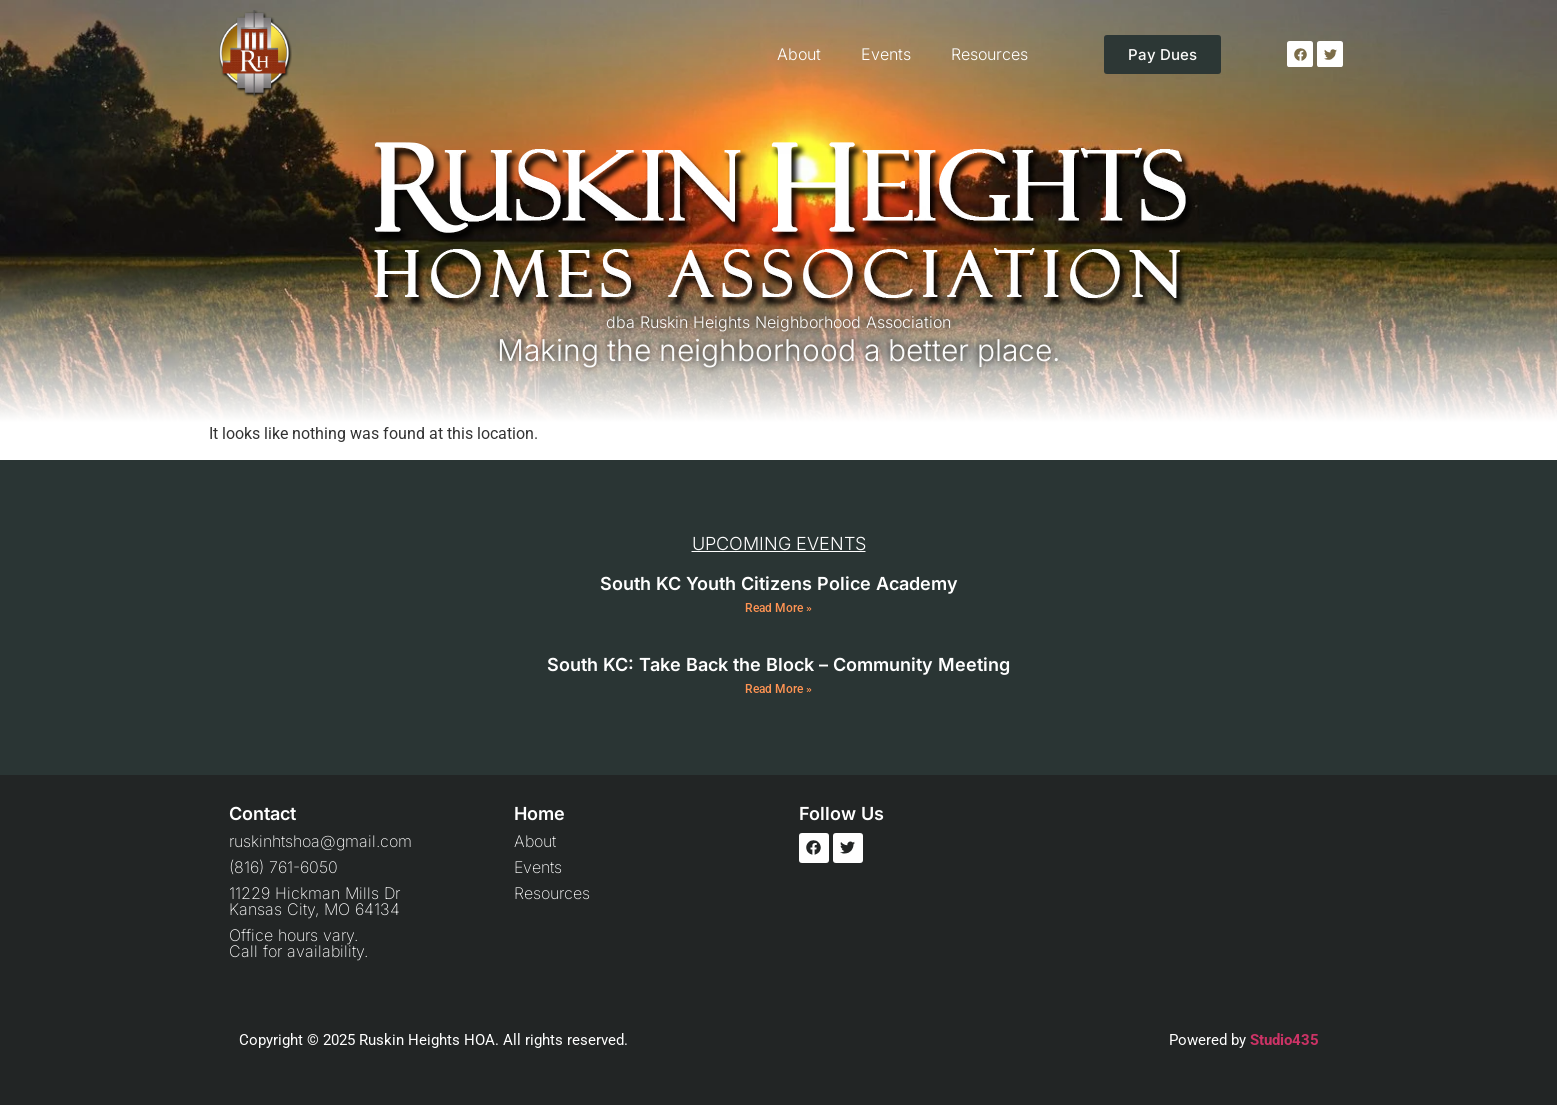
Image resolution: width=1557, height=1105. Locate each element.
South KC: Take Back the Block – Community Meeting (778, 664)
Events (886, 54)
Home (539, 813)
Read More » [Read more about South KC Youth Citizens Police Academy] (778, 608)
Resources (989, 54)
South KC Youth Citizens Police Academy (779, 583)
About (799, 54)
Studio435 (1284, 1040)
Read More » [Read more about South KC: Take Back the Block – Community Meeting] (778, 689)
